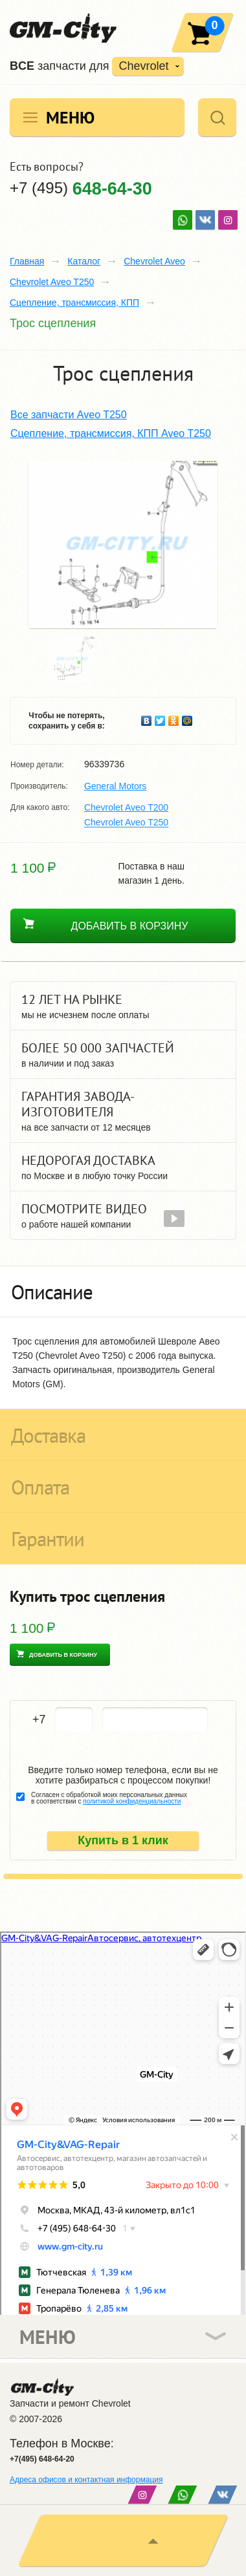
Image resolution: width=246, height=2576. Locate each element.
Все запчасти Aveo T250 (68, 414)
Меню (70, 117)
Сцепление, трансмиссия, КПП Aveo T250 (110, 433)
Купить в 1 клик (123, 1840)
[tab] (123, 1291)
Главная (27, 261)
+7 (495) (81, 187)
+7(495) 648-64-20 (42, 2459)
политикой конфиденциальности (132, 1801)
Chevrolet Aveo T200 (126, 807)
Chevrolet (143, 65)
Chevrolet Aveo (154, 261)
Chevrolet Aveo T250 (52, 282)
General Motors (115, 786)
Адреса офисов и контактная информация (86, 2479)
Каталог (83, 261)
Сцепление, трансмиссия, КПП (74, 302)
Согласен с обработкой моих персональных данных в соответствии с (109, 1798)
